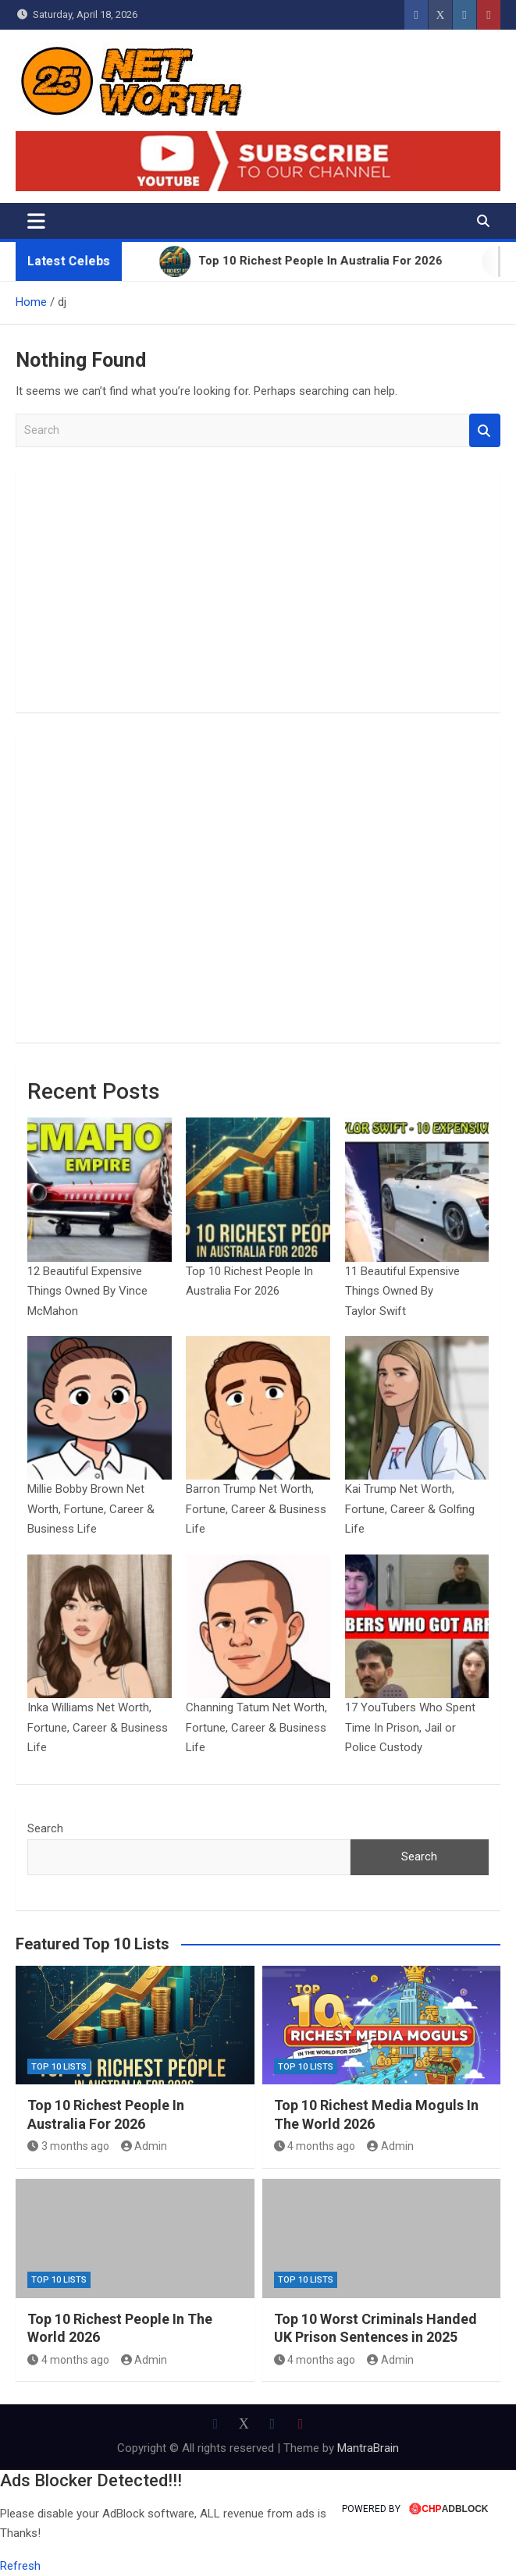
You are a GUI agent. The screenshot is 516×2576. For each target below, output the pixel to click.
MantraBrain (368, 2448)
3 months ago (68, 2146)
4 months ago (315, 2146)
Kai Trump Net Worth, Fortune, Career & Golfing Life (410, 1509)
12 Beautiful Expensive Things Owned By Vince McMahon (87, 1291)
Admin (144, 2146)
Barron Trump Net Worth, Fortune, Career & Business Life (256, 1509)
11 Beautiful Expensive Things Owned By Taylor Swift (402, 1291)
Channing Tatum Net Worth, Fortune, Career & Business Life (256, 1727)
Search (484, 430)
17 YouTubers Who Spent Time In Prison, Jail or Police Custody (410, 1727)
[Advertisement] (258, 591)
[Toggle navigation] (36, 221)
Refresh (20, 2566)
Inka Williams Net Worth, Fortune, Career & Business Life (97, 1727)
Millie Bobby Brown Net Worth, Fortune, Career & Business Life (91, 1509)
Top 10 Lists (59, 2067)
